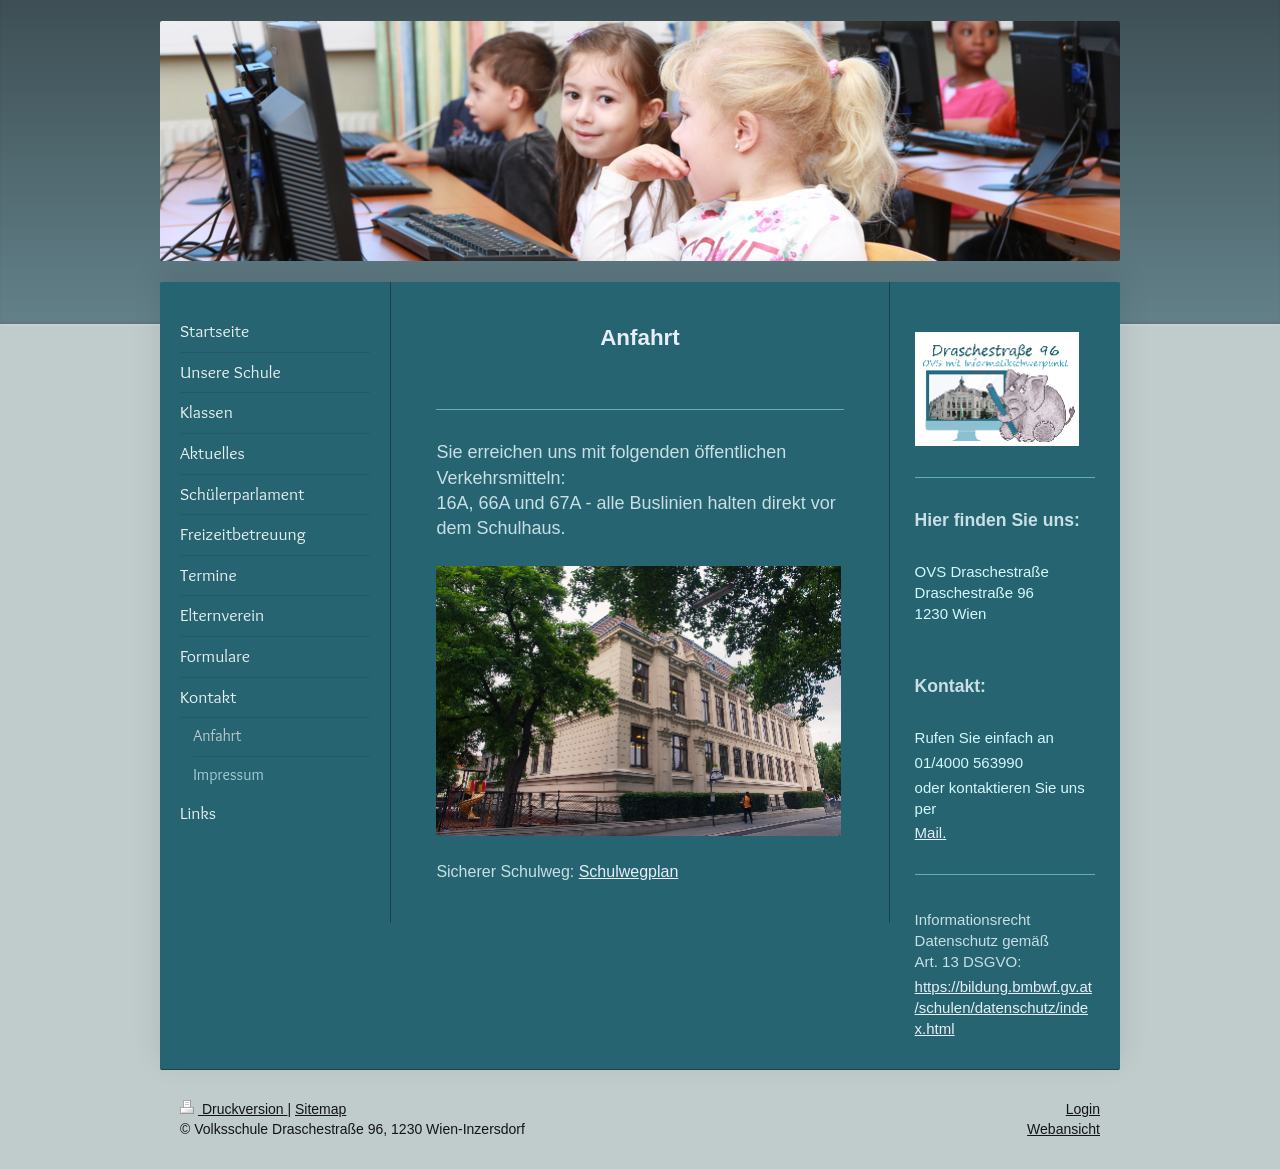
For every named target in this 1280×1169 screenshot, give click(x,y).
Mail (929, 832)
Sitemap (320, 1109)
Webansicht (1063, 1129)
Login (1083, 1109)
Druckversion (233, 1109)
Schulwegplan (629, 871)
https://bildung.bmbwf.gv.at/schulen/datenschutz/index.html (1003, 1007)
